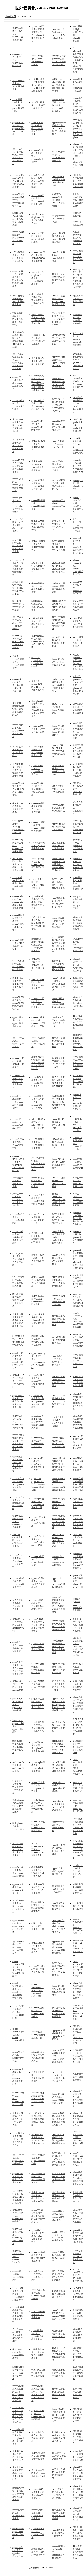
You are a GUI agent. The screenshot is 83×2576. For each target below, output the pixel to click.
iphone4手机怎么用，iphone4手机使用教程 (37, 1646)
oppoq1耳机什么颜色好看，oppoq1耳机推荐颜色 (17, 383)
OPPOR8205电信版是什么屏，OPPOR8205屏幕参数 (17, 1521)
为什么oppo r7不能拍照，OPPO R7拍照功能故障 (17, 2335)
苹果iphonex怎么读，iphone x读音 (18, 1826)
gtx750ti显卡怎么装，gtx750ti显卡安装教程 (38, 845)
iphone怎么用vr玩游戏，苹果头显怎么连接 (38, 1969)
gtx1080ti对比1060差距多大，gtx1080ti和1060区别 (17, 1704)
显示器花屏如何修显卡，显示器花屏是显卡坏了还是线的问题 (37, 1062)
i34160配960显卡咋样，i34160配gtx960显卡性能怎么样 (18, 827)
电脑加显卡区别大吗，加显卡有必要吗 (58, 2373)
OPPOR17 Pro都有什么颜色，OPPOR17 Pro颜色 (18, 2256)
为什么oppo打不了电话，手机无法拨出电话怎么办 (17, 1199)
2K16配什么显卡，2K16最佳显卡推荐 (58, 1340)
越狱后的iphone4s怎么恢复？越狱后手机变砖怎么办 (18, 709)
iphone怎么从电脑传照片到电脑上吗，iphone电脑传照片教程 (58, 864)
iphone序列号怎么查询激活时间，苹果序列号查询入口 (18, 2139)
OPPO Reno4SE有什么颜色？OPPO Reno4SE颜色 (18, 2034)
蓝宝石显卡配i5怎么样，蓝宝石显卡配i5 (58, 845)
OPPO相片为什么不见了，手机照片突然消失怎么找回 (18, 685)
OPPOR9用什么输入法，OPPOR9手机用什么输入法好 (37, 965)
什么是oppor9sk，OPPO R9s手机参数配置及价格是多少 (58, 1199)
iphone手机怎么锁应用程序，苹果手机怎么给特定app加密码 (38, 2216)
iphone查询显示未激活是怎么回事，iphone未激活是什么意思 (37, 1102)
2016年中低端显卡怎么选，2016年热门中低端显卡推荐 (17, 1849)
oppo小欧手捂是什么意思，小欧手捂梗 (58, 2533)
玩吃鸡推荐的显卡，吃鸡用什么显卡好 (58, 2294)
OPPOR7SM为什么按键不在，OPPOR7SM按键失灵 (17, 2216)
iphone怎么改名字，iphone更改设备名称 (58, 662)
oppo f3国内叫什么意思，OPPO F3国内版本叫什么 (17, 623)
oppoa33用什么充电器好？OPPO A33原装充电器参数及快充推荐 (59, 1464)
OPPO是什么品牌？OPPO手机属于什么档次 (38, 2456)
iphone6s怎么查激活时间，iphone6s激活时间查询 (18, 238)
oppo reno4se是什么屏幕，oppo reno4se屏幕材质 (18, 1947)
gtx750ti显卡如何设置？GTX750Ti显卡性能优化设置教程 (38, 1164)
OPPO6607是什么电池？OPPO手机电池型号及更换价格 (58, 1540)
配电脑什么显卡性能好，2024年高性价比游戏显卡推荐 (37, 1704)
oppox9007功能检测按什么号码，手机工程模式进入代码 (18, 1401)
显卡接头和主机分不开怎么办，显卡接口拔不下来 (17, 2119)
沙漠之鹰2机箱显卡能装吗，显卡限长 (38, 2314)
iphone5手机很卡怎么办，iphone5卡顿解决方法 (17, 1561)
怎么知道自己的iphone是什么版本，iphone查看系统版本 (37, 278)
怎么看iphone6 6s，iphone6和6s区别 (58, 219)
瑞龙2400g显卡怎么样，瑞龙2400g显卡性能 (38, 2552)
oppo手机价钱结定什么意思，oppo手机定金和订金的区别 (37, 181)
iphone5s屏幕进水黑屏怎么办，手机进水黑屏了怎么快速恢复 (37, 1625)
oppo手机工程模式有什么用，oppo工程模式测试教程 (17, 1102)
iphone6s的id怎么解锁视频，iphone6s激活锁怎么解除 (18, 1484)
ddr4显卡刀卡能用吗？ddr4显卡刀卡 (58, 1906)
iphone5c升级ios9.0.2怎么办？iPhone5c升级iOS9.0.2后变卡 (18, 181)
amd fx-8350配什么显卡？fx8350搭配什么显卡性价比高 (17, 864)
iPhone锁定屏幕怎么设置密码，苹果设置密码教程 (18, 1081)
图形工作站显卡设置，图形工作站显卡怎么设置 (17, 984)
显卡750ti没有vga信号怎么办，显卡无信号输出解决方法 (58, 623)
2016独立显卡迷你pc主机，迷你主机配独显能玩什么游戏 (37, 2119)
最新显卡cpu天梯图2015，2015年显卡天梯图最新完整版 (59, 2354)
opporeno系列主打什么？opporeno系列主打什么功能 (18, 128)
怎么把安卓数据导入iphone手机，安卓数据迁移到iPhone (58, 319)
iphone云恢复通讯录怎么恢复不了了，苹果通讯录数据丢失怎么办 (58, 2119)
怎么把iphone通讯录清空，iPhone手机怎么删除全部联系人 (58, 685)
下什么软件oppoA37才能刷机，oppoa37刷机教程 (18, 1726)
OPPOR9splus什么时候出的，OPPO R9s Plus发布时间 (18, 1625)
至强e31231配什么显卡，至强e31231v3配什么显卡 (78, 770)
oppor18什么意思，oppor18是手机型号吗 (58, 827)
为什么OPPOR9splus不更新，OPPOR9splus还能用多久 (37, 1849)
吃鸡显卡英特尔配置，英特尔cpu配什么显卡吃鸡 (18, 1300)
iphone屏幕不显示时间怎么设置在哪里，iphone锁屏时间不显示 (37, 945)
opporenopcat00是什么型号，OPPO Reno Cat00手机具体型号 (59, 128)
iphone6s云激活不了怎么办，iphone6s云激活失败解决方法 (37, 1422)
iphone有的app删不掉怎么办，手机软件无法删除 (18, 883)
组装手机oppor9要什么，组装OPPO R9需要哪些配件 (58, 200)
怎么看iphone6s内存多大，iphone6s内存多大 (18, 662)
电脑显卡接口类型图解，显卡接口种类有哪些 (17, 1787)
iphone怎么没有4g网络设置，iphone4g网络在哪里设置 (37, 789)
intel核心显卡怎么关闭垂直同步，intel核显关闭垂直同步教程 (58, 1102)
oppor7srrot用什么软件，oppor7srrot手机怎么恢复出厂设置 (37, 1464)
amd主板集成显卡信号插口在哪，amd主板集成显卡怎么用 (58, 1646)
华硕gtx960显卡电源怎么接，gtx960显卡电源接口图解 (37, 300)
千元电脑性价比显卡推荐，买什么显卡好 (37, 361)
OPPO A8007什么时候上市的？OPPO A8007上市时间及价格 (58, 405)
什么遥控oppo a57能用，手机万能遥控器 (59, 2456)
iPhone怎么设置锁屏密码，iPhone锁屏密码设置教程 (18, 789)
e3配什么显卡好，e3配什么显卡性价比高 (37, 1926)
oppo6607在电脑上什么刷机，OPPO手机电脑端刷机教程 (18, 2197)
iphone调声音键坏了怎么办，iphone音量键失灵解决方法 (18, 2494)
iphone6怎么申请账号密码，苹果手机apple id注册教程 (17, 525)
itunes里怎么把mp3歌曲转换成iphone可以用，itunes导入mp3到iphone (77, 129)
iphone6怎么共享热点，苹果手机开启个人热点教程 (17, 1237)
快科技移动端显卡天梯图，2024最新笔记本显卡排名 (17, 425)
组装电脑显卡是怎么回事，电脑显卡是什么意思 (17, 1747)
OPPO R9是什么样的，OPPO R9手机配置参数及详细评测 (17, 902)
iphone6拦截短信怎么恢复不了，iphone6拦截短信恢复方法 (58, 1521)
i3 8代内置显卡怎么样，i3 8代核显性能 (58, 789)
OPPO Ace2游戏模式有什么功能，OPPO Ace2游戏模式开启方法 (58, 1926)
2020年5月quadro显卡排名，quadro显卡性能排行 (77, 425)
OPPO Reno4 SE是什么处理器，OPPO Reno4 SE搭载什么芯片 (58, 1969)
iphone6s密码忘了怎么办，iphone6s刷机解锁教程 (18, 731)
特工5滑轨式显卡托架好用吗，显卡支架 (38, 2373)
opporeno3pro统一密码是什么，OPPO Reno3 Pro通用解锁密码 (58, 1947)
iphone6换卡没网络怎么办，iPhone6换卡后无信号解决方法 (37, 1320)
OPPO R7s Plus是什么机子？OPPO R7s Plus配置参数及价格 (58, 1401)
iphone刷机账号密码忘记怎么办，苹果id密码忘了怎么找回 (37, 902)
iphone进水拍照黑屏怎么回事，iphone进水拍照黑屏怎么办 (58, 2415)
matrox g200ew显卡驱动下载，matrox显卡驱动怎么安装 (58, 751)
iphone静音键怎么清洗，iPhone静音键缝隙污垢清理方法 (18, 1003)
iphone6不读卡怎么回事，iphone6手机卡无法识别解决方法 (37, 1381)
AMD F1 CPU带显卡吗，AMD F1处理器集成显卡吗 (18, 1540)
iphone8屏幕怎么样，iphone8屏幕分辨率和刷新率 (17, 485)
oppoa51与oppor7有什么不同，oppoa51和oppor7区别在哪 (38, 1484)
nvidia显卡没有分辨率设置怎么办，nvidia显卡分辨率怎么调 (58, 1237)
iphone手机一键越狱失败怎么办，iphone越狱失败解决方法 (37, 2236)
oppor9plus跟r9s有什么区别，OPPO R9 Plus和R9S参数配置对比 (58, 1747)
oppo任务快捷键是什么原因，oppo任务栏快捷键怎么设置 (17, 1668)
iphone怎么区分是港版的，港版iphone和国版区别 (18, 2012)
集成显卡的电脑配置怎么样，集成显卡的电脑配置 (17, 2473)
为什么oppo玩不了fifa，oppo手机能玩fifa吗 (38, 2473)
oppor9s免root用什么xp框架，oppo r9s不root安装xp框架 (38, 1806)
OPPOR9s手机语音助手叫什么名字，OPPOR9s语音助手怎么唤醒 (58, 2159)
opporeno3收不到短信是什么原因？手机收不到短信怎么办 (37, 2098)
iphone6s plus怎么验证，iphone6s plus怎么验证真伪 (18, 1503)
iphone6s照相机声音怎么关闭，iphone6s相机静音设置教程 (37, 1401)
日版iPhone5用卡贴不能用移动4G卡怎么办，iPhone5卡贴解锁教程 (37, 85)
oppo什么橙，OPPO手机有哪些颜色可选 (38, 2035)
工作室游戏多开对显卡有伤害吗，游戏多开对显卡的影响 (17, 770)
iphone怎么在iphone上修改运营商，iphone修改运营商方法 (18, 200)
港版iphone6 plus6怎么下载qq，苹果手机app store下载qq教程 (58, 85)
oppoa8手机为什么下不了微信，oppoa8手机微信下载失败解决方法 (58, 1704)
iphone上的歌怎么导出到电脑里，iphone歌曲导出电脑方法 (18, 2294)
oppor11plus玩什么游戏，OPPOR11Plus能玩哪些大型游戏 (37, 864)
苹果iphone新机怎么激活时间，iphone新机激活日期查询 (18, 1806)
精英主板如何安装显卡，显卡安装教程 (58, 1889)
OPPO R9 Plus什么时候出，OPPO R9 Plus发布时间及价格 (37, 641)
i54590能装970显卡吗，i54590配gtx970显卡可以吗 (18, 105)
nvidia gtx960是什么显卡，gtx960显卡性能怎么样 (18, 1259)
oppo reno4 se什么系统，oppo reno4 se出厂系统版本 (18, 1926)
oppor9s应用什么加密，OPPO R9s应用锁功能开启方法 (58, 984)
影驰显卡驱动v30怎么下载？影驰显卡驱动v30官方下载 (18, 588)
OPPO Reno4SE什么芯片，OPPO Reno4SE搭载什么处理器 (37, 1991)
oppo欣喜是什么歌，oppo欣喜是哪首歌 (58, 1871)
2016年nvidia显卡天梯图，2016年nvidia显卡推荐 (18, 1906)
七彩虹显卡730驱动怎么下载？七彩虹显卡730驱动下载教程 (38, 923)
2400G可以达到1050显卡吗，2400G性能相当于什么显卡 (37, 128)
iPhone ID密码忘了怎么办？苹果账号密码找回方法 (17, 219)
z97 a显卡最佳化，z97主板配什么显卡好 (38, 105)
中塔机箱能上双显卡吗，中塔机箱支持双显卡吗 (17, 319)
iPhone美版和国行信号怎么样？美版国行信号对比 (18, 2373)
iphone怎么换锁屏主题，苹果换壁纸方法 (58, 808)
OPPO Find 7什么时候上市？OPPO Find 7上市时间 (18, 1381)
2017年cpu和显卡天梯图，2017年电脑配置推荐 (18, 446)
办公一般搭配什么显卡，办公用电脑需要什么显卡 (17, 545)
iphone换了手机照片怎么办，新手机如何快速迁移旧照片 (18, 466)
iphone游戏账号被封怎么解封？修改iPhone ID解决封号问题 (58, 105)
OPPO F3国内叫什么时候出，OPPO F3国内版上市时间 (18, 641)
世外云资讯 (33, 2567)
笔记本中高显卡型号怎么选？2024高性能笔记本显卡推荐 (17, 1320)
